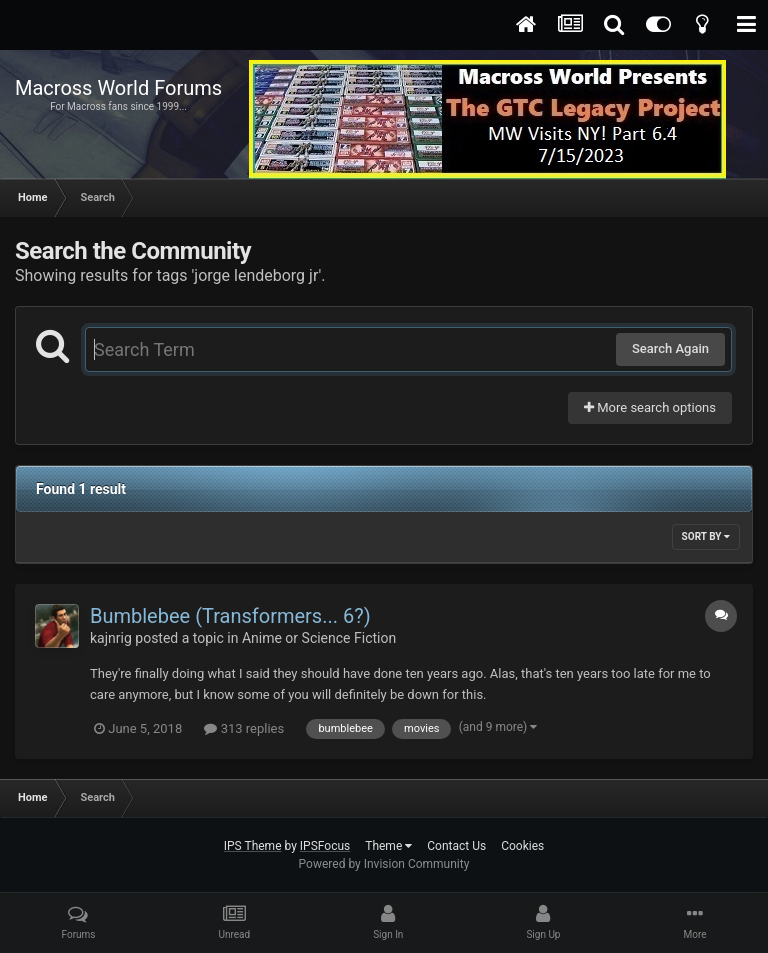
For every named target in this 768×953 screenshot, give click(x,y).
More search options (650, 407)
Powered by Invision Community (384, 864)
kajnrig (111, 638)
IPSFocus (325, 846)
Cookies (522, 846)
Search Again (670, 348)
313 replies (244, 728)
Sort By (706, 536)
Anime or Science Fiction (319, 638)
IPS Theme (253, 846)
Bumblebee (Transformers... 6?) (230, 616)
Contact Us (456, 846)
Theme (388, 846)
